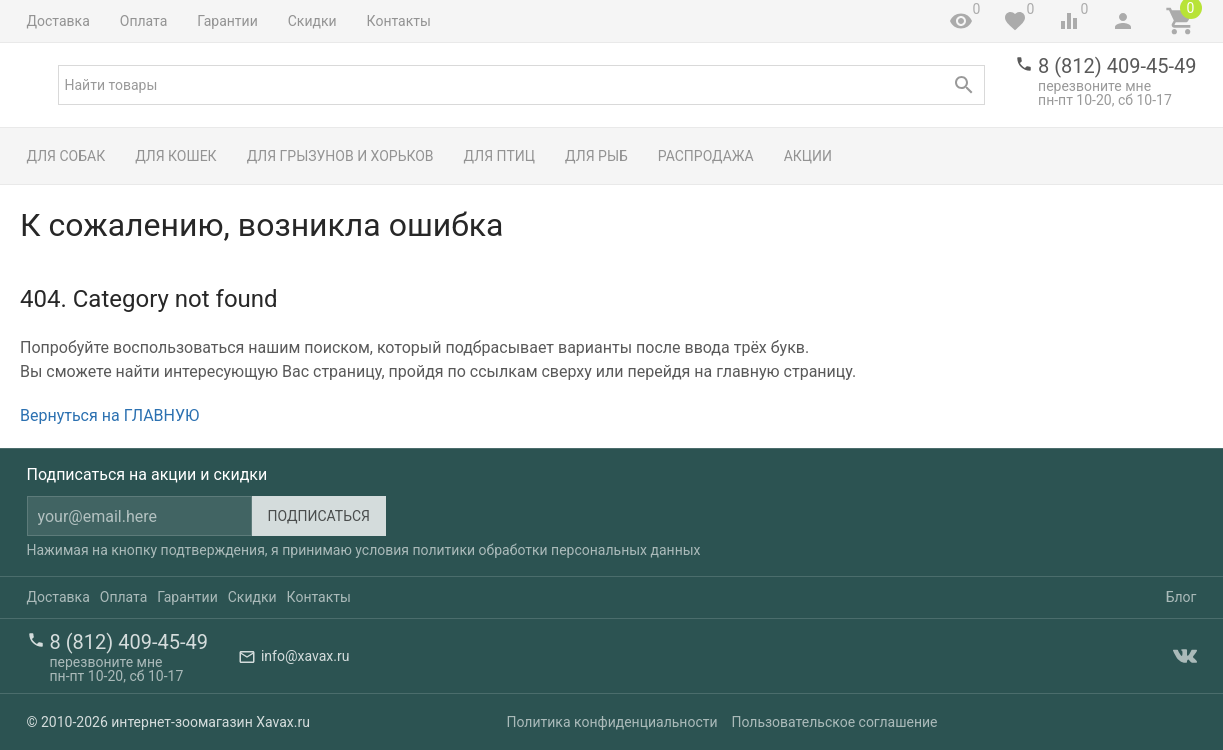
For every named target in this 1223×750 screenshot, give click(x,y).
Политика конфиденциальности (612, 722)
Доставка (58, 21)
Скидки (312, 21)
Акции (808, 156)
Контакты (399, 21)
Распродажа (706, 156)
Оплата (144, 21)
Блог (1181, 597)
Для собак (66, 156)
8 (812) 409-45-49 (1117, 66)
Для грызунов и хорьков (340, 156)
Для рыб (596, 156)
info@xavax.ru (305, 656)
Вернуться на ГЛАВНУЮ (109, 415)
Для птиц (500, 156)
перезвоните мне (1094, 86)
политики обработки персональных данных (556, 550)
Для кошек (175, 156)
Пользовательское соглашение (834, 722)
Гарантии (227, 21)
